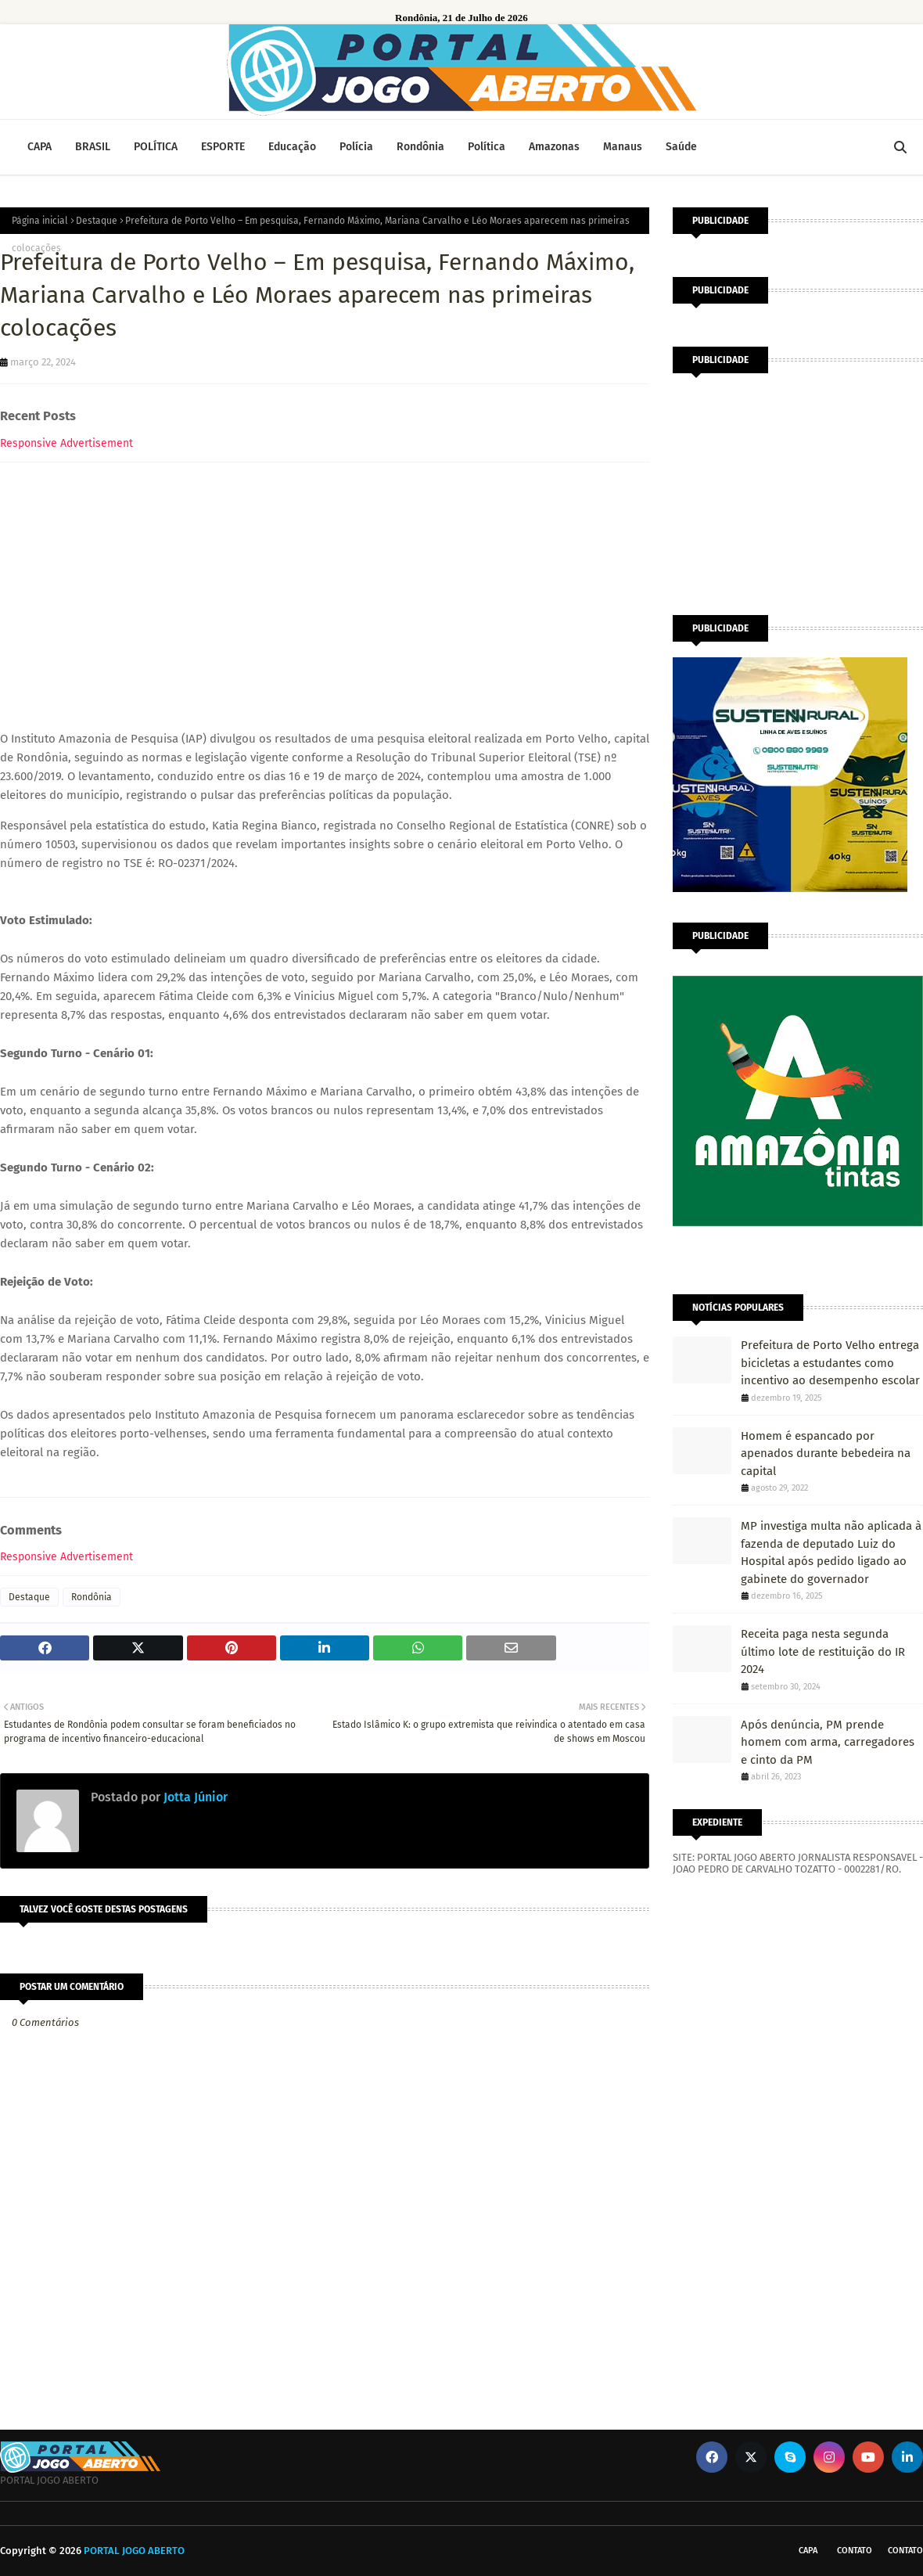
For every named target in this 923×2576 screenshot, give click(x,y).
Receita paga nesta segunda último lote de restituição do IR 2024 (823, 1651)
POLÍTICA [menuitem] (156, 146)
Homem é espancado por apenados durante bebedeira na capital (825, 1453)
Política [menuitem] (486, 146)
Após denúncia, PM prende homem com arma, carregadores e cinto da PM (827, 1742)
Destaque (96, 220)
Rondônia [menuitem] (420, 146)
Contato (854, 2550)
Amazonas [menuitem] (554, 146)
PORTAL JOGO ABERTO (134, 2550)
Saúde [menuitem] (681, 146)
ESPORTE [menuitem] (223, 146)
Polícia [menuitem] (356, 146)
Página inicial (40, 220)
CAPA (808, 2550)
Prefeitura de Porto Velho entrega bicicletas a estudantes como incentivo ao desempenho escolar (830, 1362)
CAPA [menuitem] (39, 146)
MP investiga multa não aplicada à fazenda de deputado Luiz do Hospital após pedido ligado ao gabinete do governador (831, 1552)
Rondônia (91, 1597)
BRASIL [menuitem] (92, 146)
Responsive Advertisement (66, 443)
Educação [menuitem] (292, 146)
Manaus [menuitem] (622, 146)
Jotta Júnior (194, 1797)
